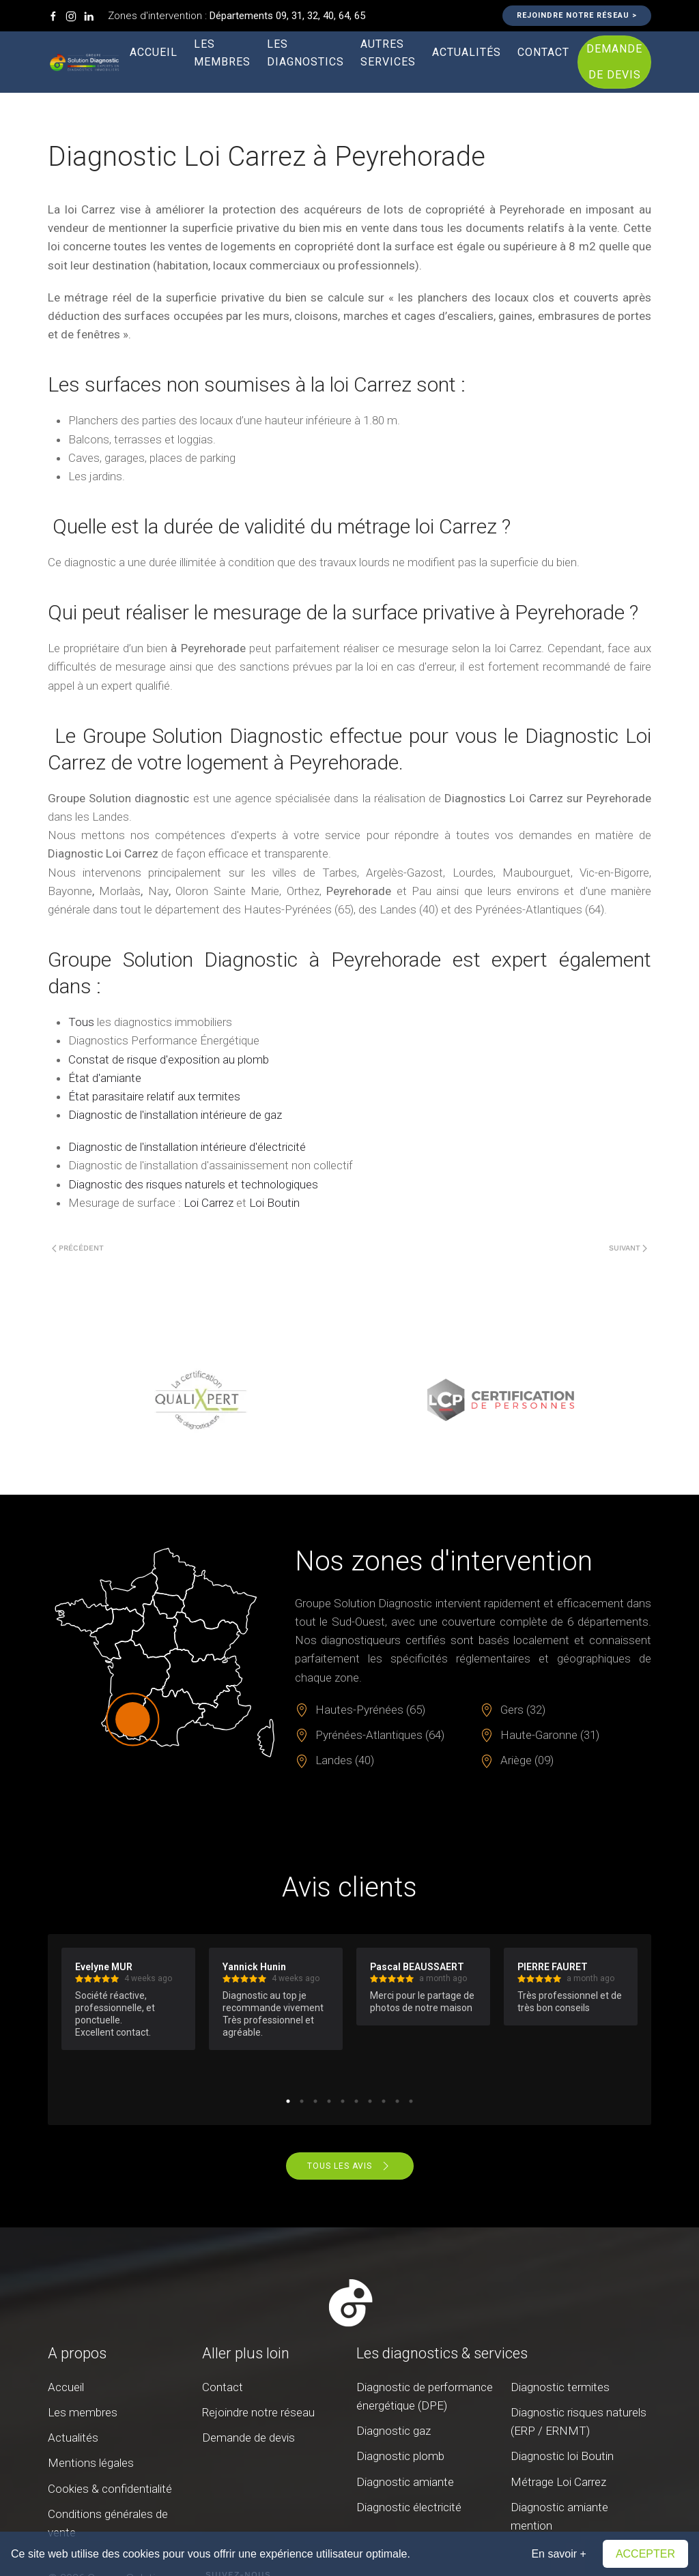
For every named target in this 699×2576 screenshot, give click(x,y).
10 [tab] (411, 2101)
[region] (349, 1400)
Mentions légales (91, 2463)
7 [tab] (370, 2101)
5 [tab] (343, 2101)
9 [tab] (397, 2101)
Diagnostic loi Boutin (562, 2456)
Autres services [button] (388, 53)
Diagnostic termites (560, 2387)
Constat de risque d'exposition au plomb (168, 1059)
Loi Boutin (274, 1203)
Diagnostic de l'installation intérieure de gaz (175, 1115)
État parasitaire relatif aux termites (154, 1096)
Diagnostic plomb (400, 2456)
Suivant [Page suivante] (628, 1248)
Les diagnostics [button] (305, 53)
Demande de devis (614, 61)
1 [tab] (288, 2101)
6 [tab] (356, 2101)
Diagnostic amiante (405, 2482)
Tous (81, 1022)
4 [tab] (329, 2101)
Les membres (222, 53)
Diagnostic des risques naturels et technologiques (193, 1184)
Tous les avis (350, 2166)
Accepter (645, 2554)
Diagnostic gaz (393, 2431)
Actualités (466, 52)
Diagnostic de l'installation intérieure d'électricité (187, 1147)
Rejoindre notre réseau (258, 2412)
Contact (543, 52)
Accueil (153, 52)
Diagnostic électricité (408, 2507)
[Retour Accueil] (85, 62)
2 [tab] (302, 2101)
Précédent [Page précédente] (78, 1248)
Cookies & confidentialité (110, 2489)
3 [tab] (315, 2101)
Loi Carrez (208, 1203)
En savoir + (558, 2554)
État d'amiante (104, 1078)
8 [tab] (383, 2101)
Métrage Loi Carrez (558, 2482)
